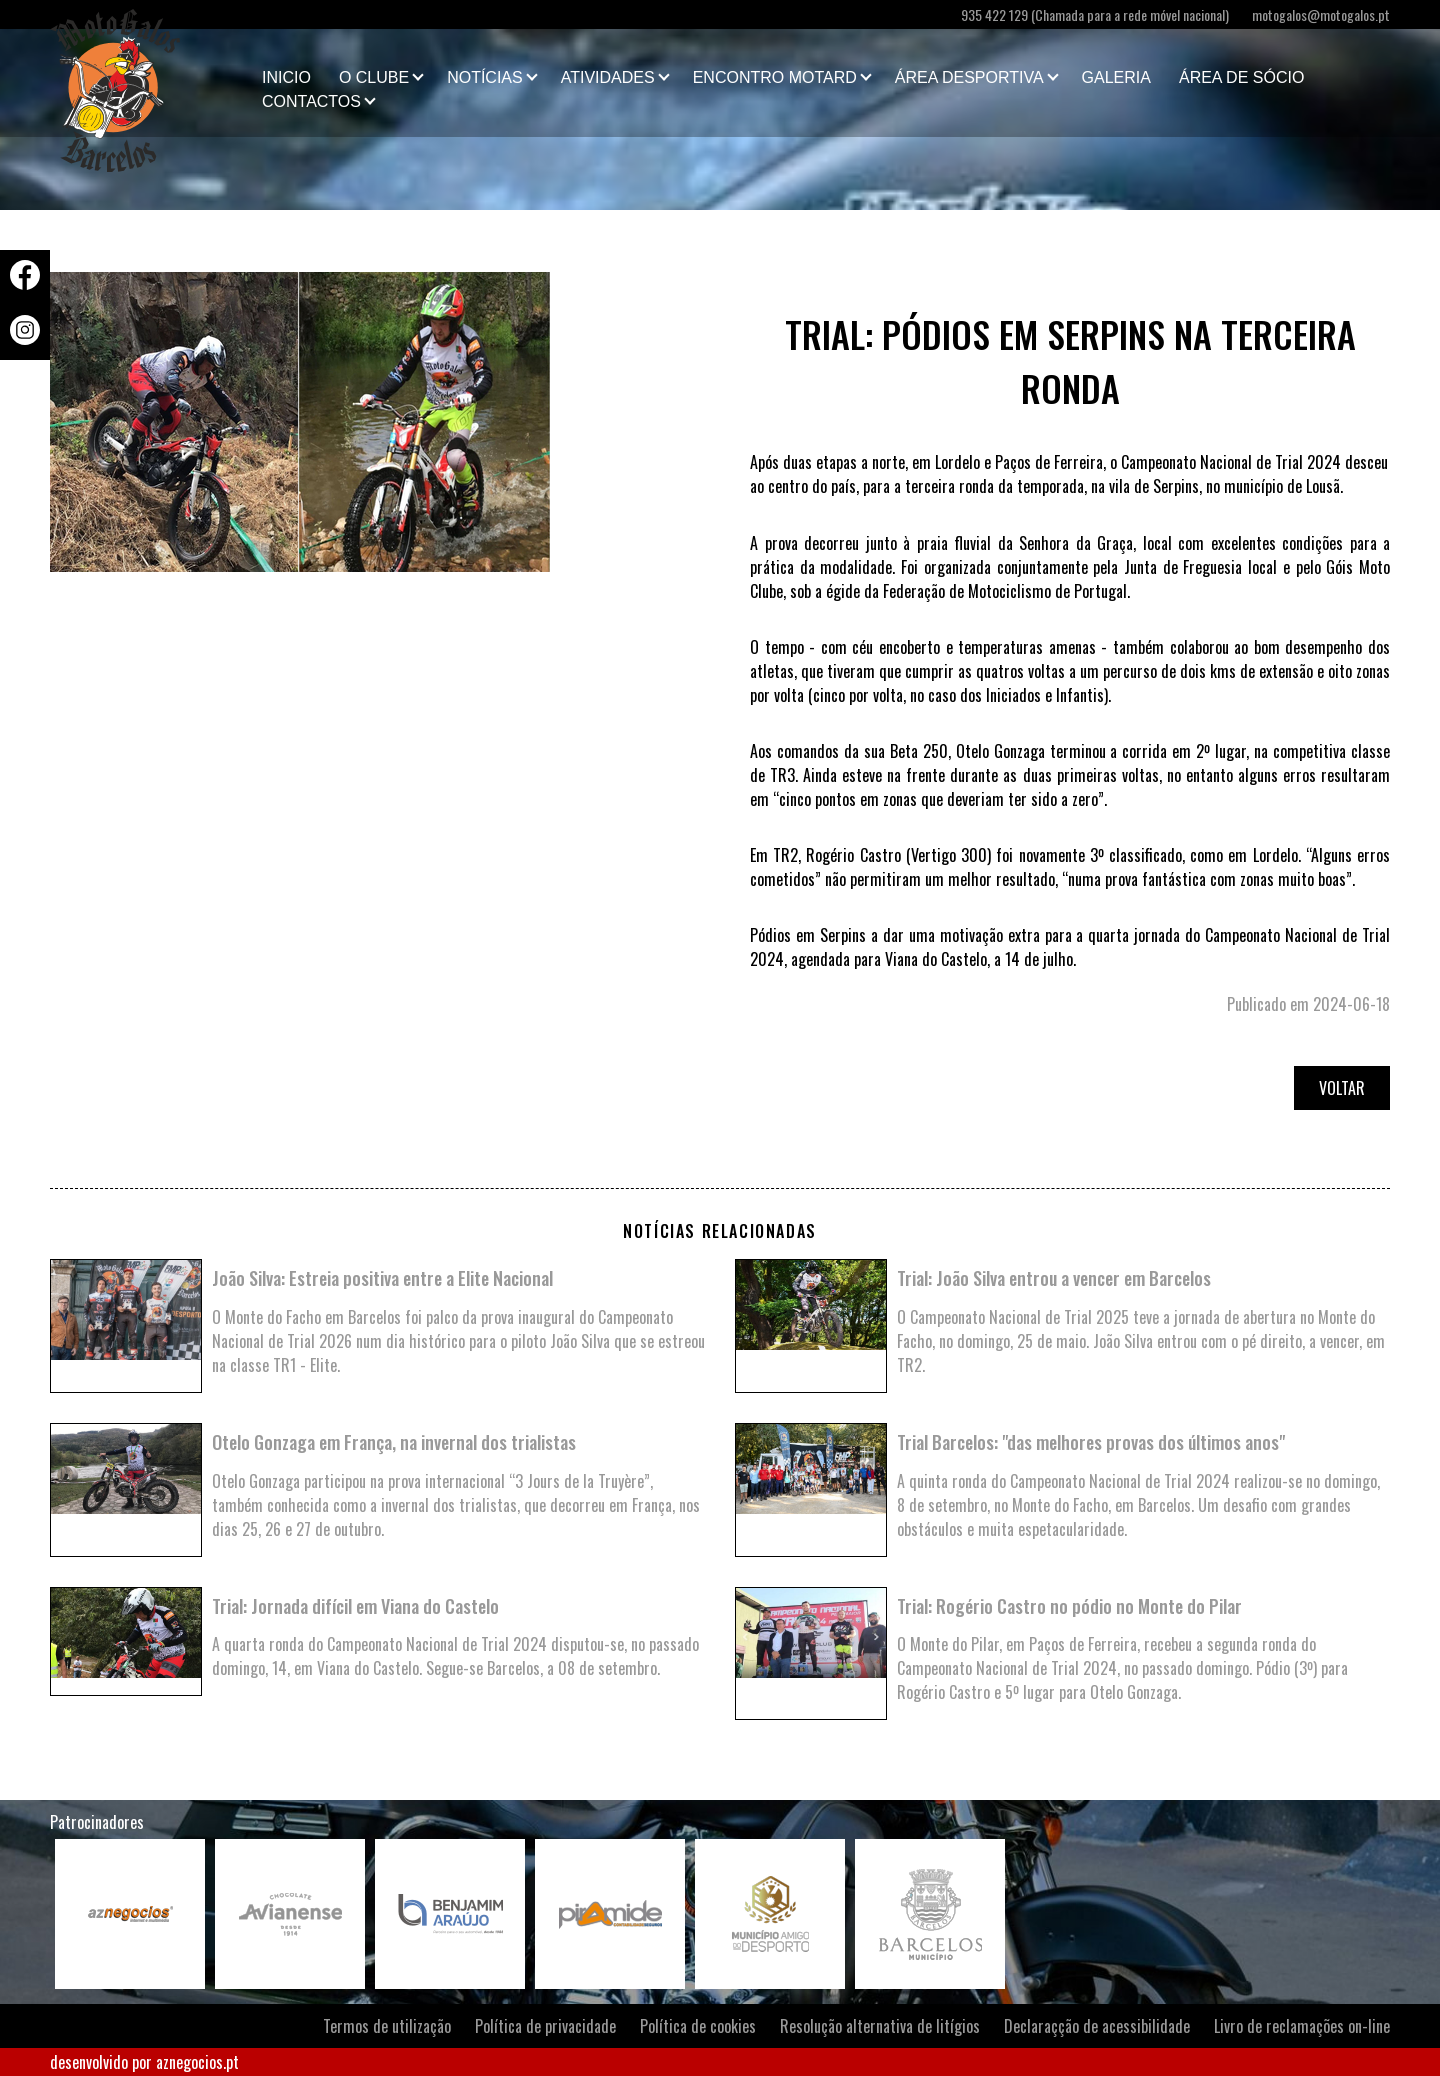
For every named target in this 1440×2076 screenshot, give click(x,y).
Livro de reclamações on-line (1302, 2026)
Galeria (1116, 77)
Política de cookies (698, 2026)
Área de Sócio (1241, 77)
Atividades (608, 77)
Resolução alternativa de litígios (880, 2026)
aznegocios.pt (197, 2062)
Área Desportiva (969, 77)
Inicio (286, 77)
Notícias (485, 77)
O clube (374, 77)
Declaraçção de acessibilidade (1097, 2026)
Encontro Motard (775, 77)
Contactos (311, 101)
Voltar (1342, 1088)
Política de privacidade (545, 2026)
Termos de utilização (387, 2026)
